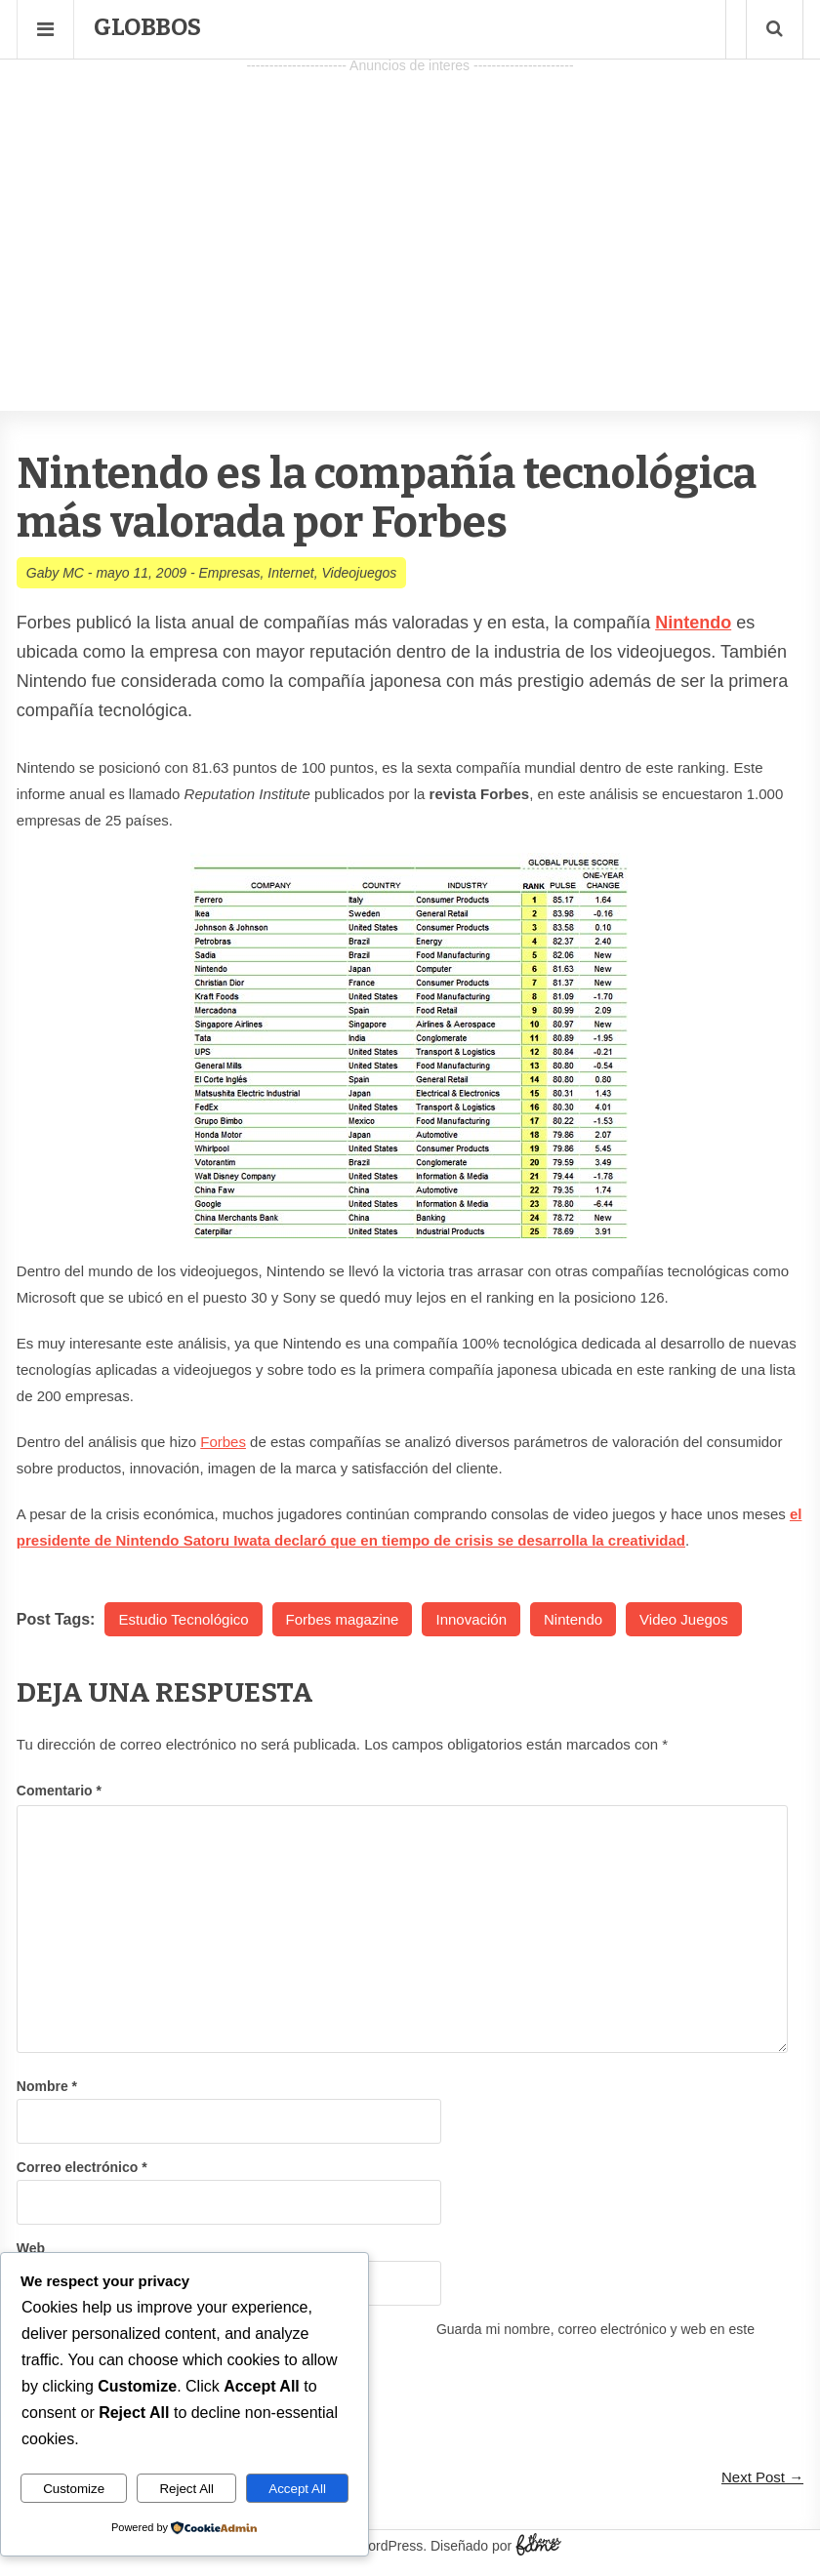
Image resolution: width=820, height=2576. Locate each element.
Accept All (297, 2488)
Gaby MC (55, 573)
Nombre (47, 2086)
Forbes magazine (342, 1619)
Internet (290, 573)
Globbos (147, 27)
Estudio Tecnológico (183, 1619)
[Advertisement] (410, 215)
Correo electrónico (82, 2167)
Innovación (471, 1619)
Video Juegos (683, 1619)
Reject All (186, 2488)
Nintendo (573, 1619)
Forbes (223, 1441)
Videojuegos (359, 573)
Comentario (59, 1790)
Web (31, 2248)
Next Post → (762, 2477)
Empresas (229, 573)
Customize (73, 2488)
